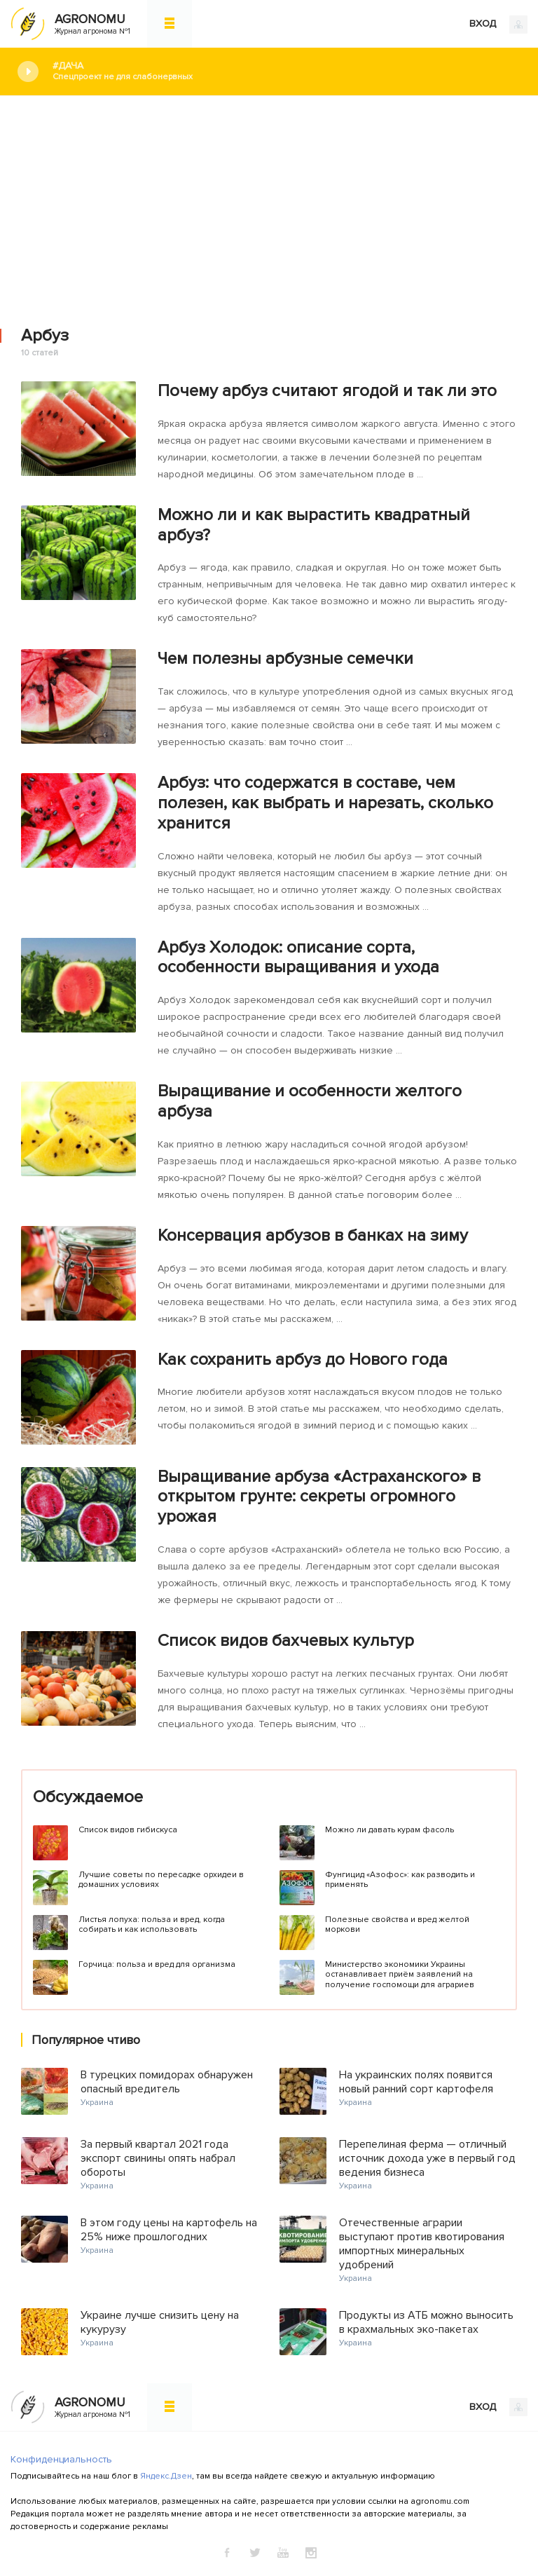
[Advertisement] (269, 201)
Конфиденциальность (61, 2459)
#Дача (285, 71)
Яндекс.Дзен (166, 2476)
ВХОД (498, 24)
